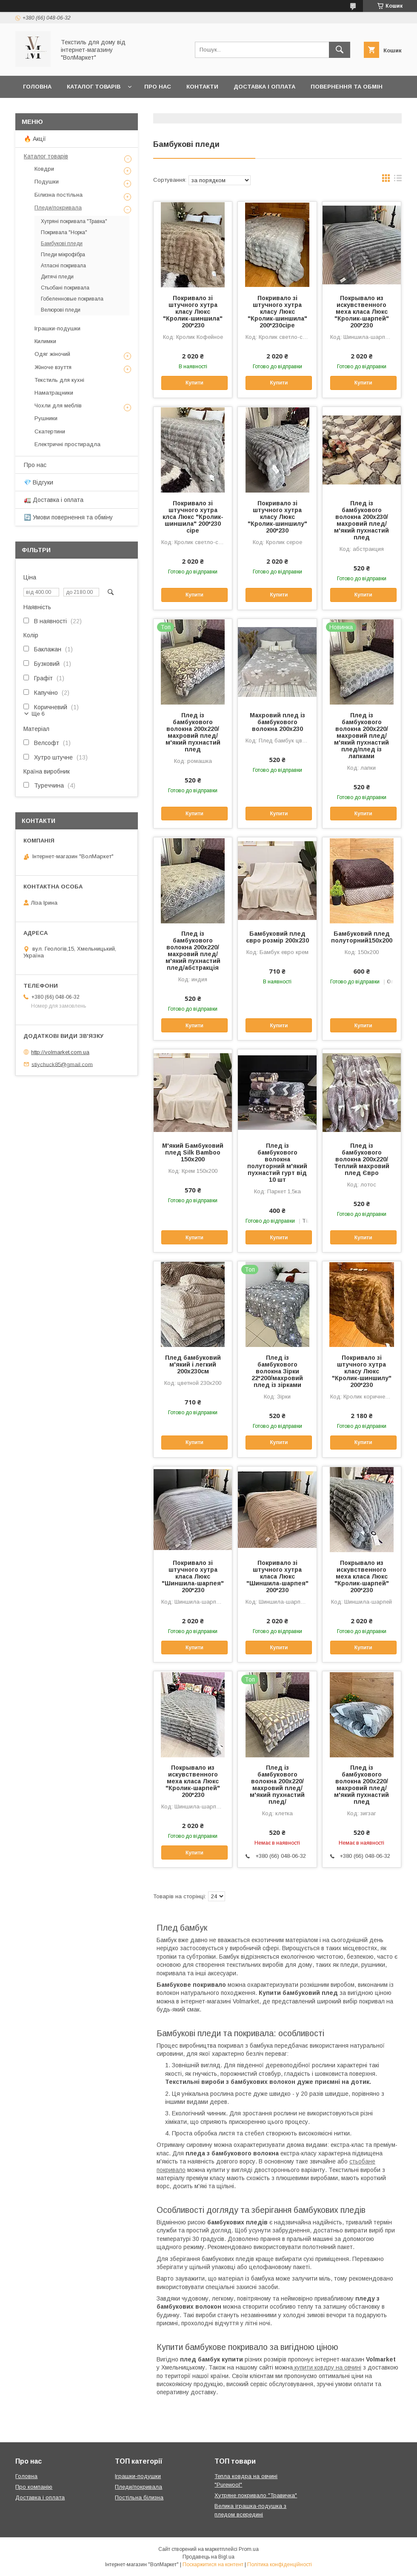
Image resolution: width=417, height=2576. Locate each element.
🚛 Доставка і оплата (53, 499)
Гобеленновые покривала (72, 299)
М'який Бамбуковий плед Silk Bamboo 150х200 (192, 1152)
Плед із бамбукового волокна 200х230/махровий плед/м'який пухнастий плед (361, 520)
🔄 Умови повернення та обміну (68, 517)
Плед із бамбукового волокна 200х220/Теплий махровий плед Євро (361, 1159)
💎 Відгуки (38, 482)
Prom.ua (249, 2549)
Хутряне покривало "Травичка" (255, 2495)
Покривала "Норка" (64, 232)
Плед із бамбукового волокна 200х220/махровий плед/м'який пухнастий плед (193, 732)
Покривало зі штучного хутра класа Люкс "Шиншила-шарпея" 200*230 (193, 1576)
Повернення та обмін (347, 86)
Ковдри (44, 169)
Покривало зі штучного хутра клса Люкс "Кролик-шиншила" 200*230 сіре (193, 517)
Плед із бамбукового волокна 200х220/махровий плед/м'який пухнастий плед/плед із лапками (361, 735)
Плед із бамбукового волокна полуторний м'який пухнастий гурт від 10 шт (277, 1162)
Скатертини (49, 431)
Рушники (45, 418)
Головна (37, 86)
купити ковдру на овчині (327, 2367)
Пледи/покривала (58, 207)
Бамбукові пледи (62, 243)
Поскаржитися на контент (213, 2564)
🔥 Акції (35, 138)
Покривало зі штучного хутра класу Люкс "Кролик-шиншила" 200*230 (193, 312)
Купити (194, 383)
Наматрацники (53, 393)
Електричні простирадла (67, 444)
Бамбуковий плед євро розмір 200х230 (277, 937)
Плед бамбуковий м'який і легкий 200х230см (193, 1364)
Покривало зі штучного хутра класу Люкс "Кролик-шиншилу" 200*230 (277, 517)
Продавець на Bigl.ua (208, 2557)
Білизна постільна (58, 195)
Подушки (46, 181)
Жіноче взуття (52, 367)
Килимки (45, 341)
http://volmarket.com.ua (60, 1052)
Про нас (157, 86)
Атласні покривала (63, 266)
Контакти (202, 86)
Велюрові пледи (60, 310)
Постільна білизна (139, 2497)
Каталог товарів (93, 86)
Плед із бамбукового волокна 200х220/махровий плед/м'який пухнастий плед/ (277, 1784)
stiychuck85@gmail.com (62, 1064)
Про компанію (33, 2487)
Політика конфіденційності (279, 2564)
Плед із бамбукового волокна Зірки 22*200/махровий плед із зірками (277, 1371)
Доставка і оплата (264, 86)
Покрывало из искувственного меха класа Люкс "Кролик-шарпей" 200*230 (361, 312)
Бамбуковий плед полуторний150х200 (361, 937)
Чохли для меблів (58, 405)
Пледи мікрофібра (63, 255)
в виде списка (398, 180)
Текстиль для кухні (59, 380)
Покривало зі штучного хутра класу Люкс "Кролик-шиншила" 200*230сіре (277, 312)
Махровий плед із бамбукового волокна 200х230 (277, 722)
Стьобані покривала (65, 288)
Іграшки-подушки (57, 328)
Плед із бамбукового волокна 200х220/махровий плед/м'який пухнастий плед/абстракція (193, 950)
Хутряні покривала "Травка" (74, 221)
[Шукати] (339, 50)
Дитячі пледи (57, 277)
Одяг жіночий (52, 354)
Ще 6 (38, 714)
